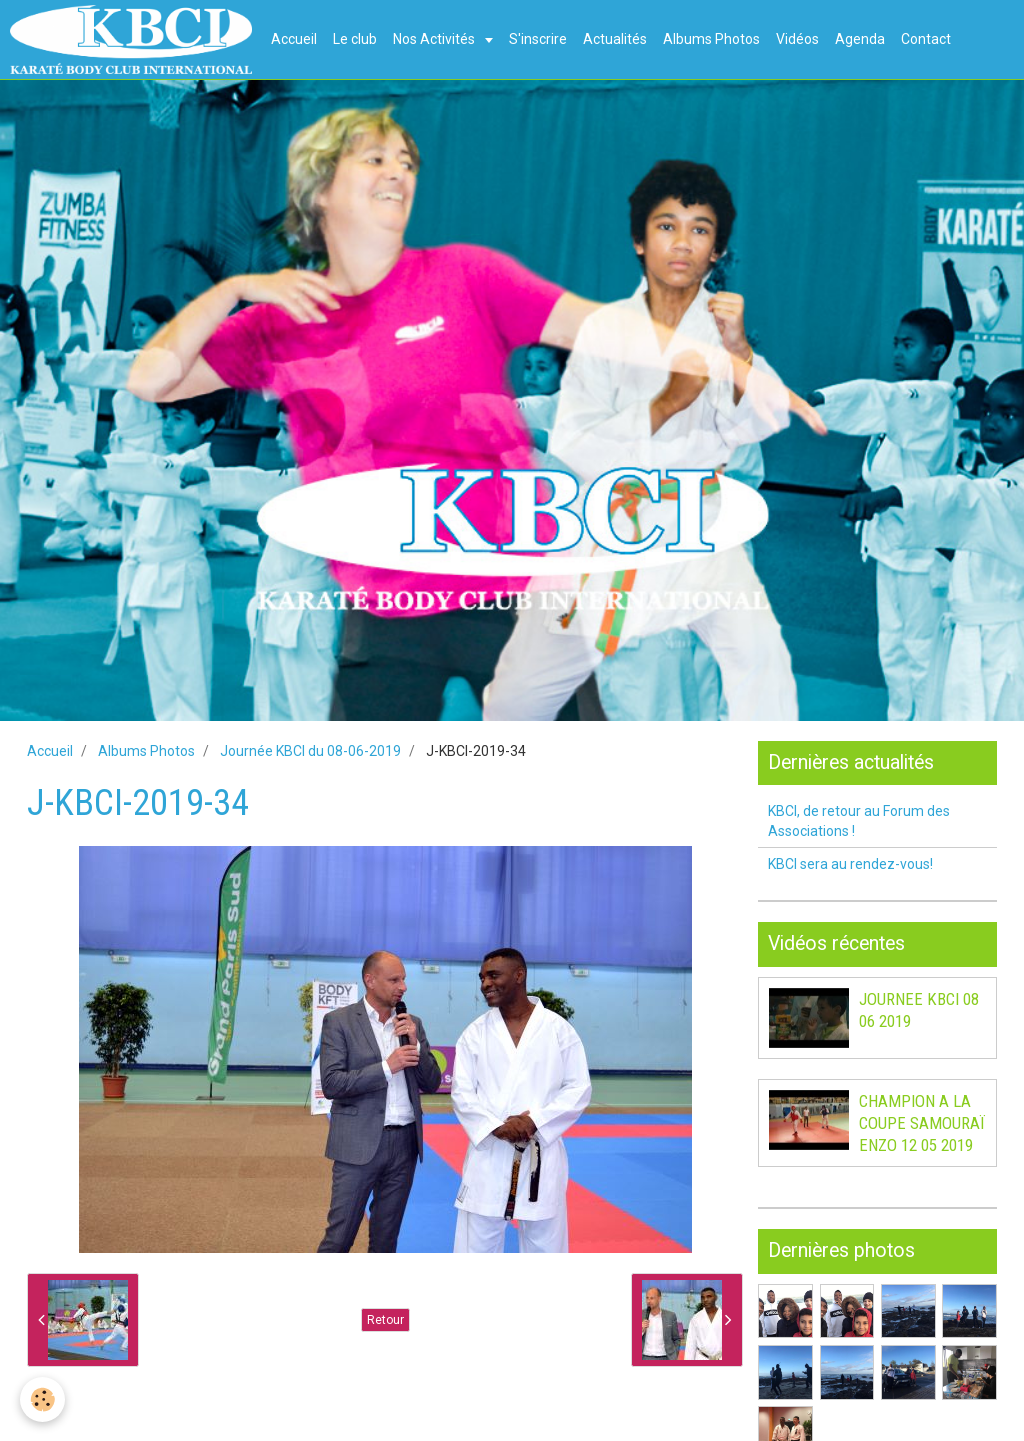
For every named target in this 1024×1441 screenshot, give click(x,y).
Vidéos (797, 39)
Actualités (615, 39)
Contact (926, 39)
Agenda (860, 39)
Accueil (294, 39)
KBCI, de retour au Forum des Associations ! (859, 821)
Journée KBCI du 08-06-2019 (310, 751)
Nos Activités (435, 39)
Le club (355, 39)
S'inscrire (538, 39)
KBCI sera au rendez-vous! (850, 864)
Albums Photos (711, 39)
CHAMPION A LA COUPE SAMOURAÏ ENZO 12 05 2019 (922, 1123)
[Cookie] (42, 1399)
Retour (385, 1320)
